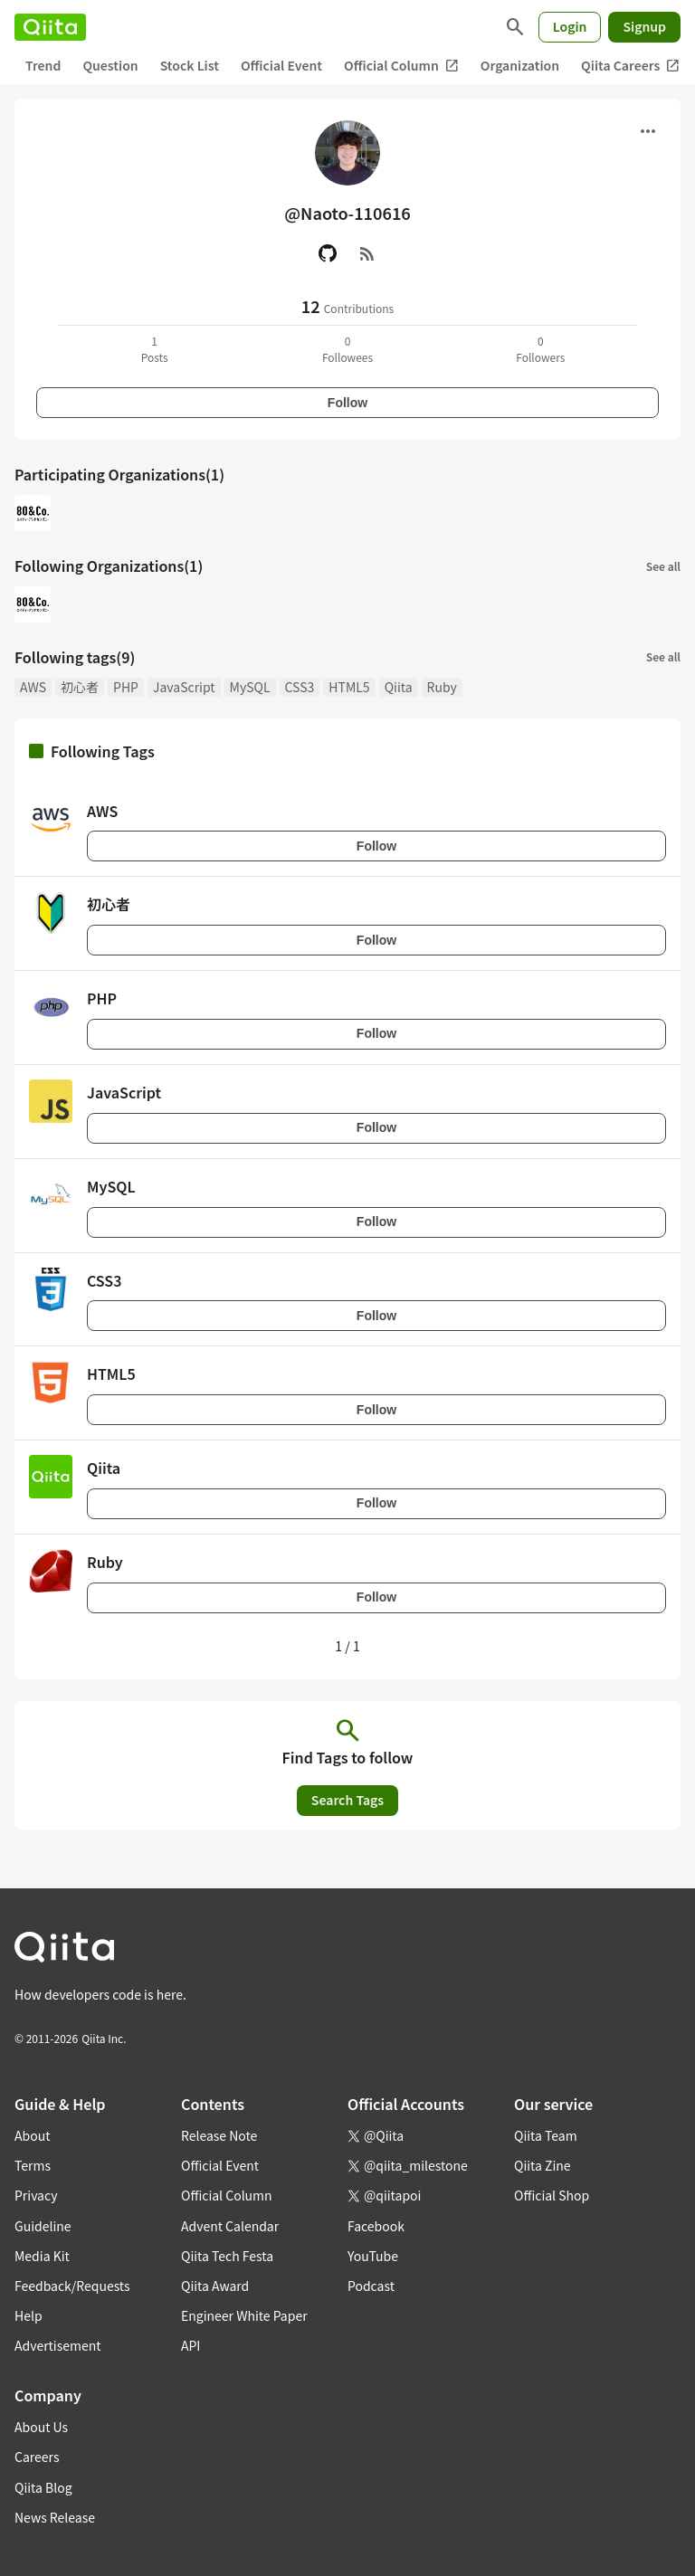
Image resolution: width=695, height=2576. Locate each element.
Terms (32, 2165)
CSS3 (300, 687)
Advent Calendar (230, 2226)
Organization (520, 65)
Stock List (189, 65)
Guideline (42, 2226)
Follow (347, 402)
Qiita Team (545, 2135)
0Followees (347, 349)
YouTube (373, 2256)
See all (663, 566)
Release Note (219, 2135)
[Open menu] (648, 131)
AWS (33, 687)
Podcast (371, 2286)
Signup (644, 26)
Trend (43, 65)
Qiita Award (215, 2286)
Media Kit (42, 2256)
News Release (54, 2517)
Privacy (35, 2195)
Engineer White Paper (244, 2315)
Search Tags (347, 1800)
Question (110, 65)
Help (28, 2315)
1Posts (154, 349)
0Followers (540, 349)
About (32, 2135)
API (190, 2345)
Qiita (399, 687)
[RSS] (367, 253)
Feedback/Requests (72, 2286)
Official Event (281, 65)
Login (570, 26)
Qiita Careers (630, 65)
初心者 (80, 687)
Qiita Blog (43, 2487)
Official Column (401, 65)
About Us (41, 2427)
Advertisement (57, 2345)
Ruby (442, 687)
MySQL (250, 687)
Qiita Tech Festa (227, 2256)
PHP (125, 687)
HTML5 (348, 687)
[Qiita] (50, 27)
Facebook (376, 2226)
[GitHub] (328, 253)
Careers (36, 2457)
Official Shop (551, 2195)
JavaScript (184, 687)
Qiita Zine (542, 2165)
